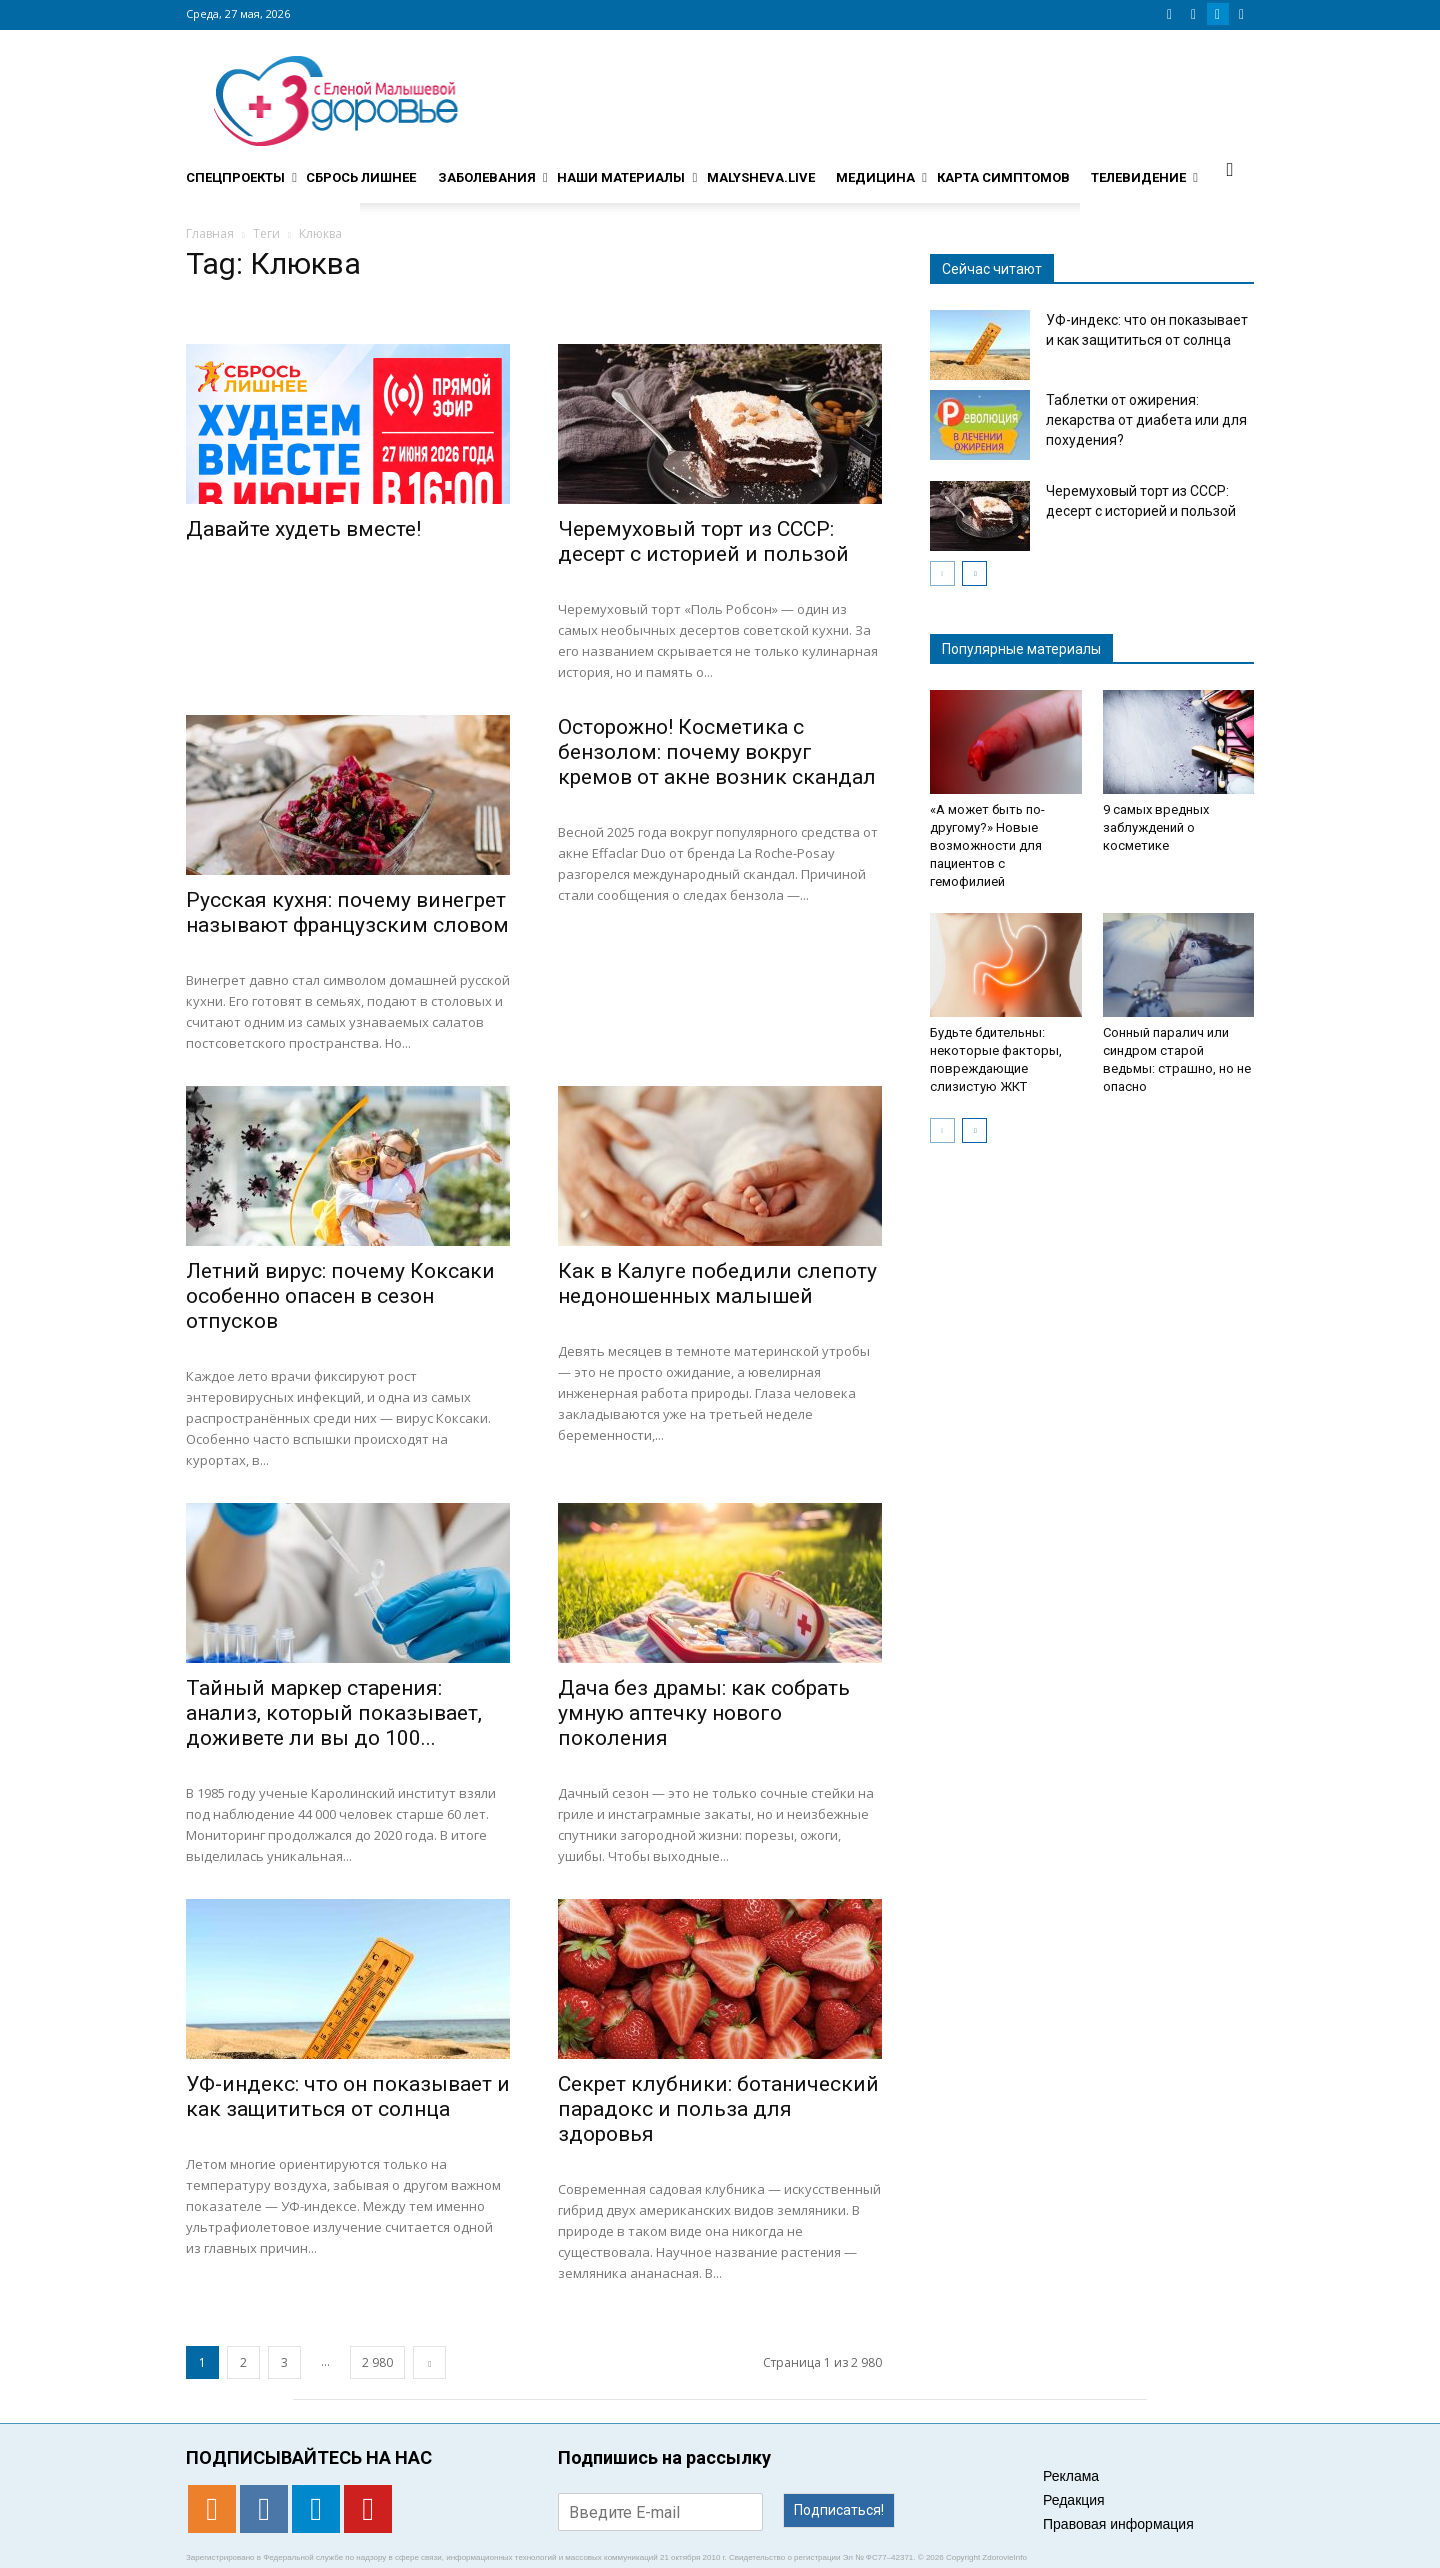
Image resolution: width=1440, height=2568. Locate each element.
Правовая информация (1118, 2524)
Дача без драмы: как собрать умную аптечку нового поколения (704, 1713)
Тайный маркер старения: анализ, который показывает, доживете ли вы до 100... (334, 1713)
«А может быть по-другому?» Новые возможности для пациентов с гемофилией (987, 845)
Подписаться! (839, 2510)
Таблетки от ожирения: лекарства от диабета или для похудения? (1146, 420)
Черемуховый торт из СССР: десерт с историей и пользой (703, 541)
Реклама (1071, 2476)
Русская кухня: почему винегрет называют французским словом (347, 912)
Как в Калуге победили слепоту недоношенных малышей (717, 1283)
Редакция (1074, 2500)
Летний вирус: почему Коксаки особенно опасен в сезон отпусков (340, 1296)
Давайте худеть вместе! (303, 529)
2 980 (377, 2362)
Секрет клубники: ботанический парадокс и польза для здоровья (718, 2109)
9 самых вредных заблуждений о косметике (1156, 827)
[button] (1230, 169)
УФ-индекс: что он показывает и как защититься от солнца (348, 2096)
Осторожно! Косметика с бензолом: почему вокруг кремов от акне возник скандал (717, 752)
